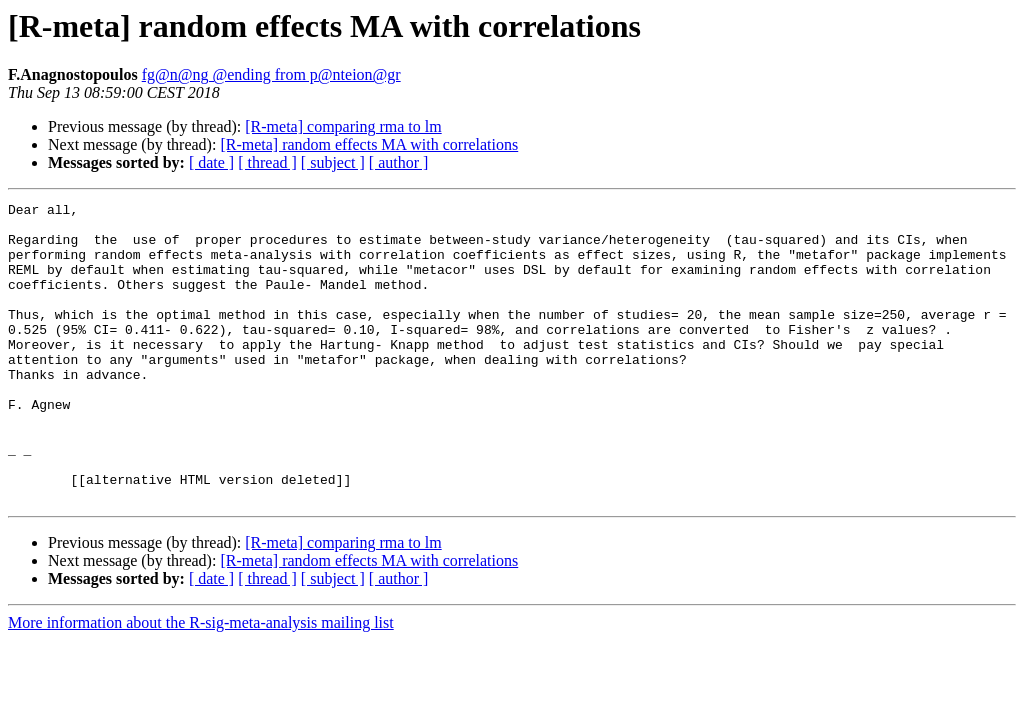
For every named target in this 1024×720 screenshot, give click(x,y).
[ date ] (211, 162)
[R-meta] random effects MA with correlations (369, 144)
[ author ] (399, 162)
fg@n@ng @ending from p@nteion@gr (271, 74)
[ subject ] (333, 162)
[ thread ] (267, 162)
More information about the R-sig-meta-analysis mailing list (201, 682)
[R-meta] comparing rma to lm (343, 126)
